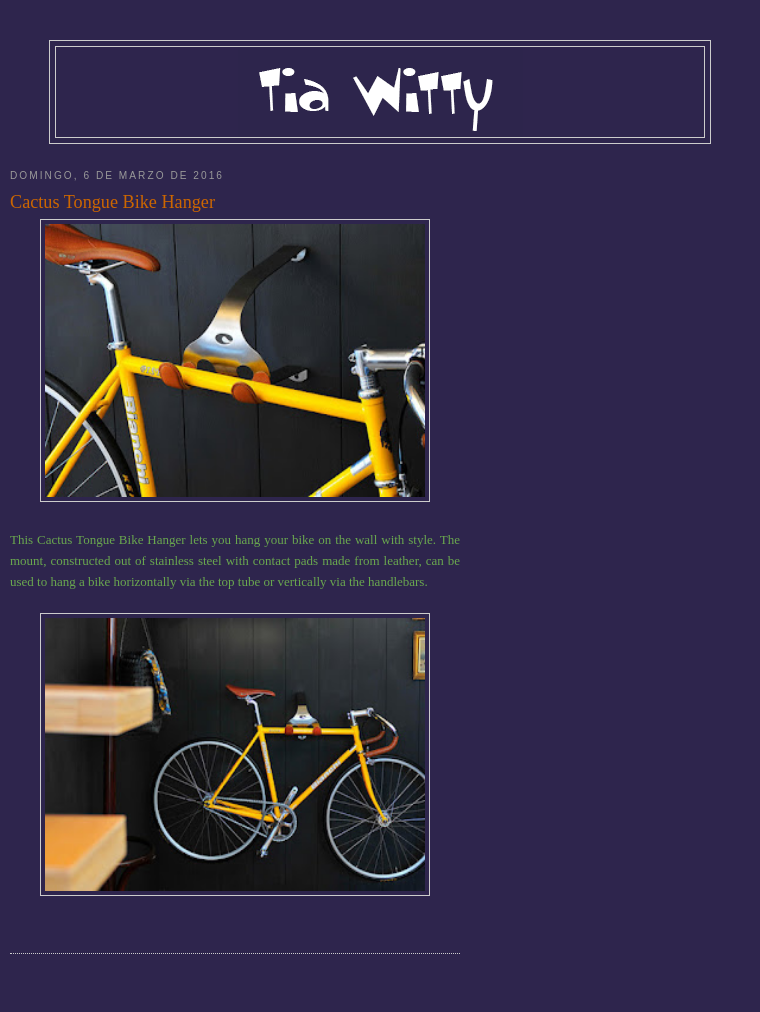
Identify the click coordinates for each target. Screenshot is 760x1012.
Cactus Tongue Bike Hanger (112, 202)
